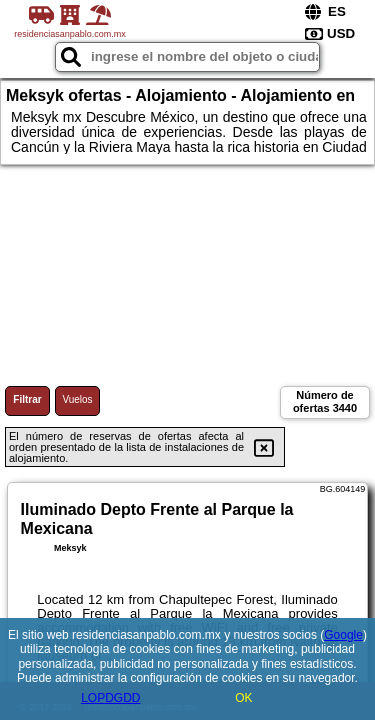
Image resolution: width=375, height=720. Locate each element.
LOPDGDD (110, 698)
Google (343, 635)
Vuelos (77, 399)
